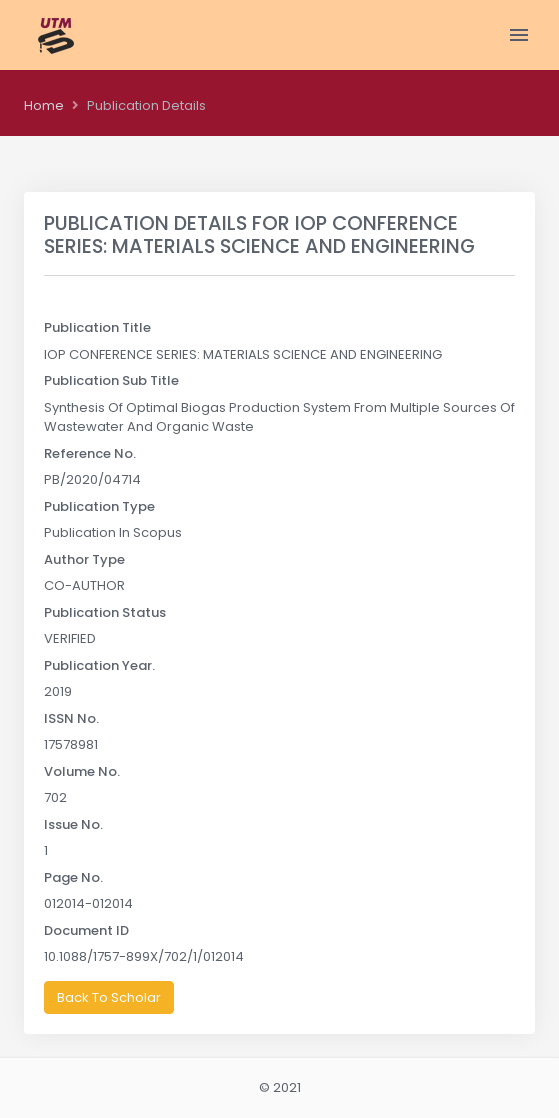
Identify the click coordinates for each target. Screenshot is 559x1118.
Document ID (86, 930)
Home (44, 105)
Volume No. (82, 771)
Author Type (84, 559)
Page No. (73, 877)
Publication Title (97, 327)
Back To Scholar (109, 997)
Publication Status (105, 612)
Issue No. (73, 824)
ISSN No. (71, 718)
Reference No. (90, 453)
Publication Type (99, 506)
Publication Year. (99, 665)
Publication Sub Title (111, 380)
